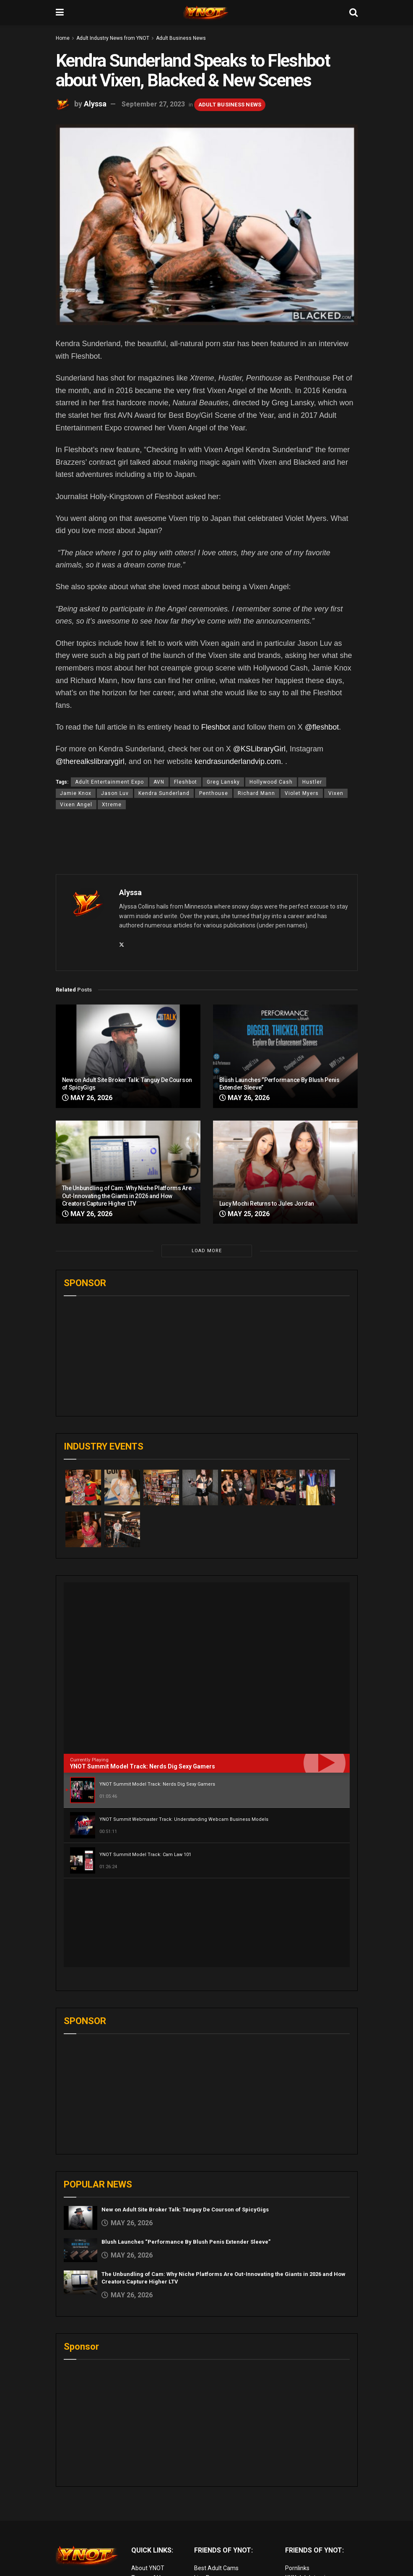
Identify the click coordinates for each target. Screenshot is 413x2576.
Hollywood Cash (271, 782)
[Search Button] (353, 12)
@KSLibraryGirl (259, 749)
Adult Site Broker (307, 2498)
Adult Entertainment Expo (109, 782)
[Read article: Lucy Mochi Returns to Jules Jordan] (285, 1172)
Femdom (297, 2507)
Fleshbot (215, 727)
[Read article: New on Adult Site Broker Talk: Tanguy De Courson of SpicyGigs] (128, 1056)
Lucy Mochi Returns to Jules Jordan (266, 1203)
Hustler (312, 782)
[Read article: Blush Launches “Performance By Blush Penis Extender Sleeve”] (285, 1056)
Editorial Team (150, 2507)
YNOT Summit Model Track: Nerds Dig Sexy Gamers (142, 1766)
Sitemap (142, 2526)
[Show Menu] (60, 12)
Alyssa (95, 103)
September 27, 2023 (153, 104)
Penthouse (213, 793)
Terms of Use (149, 2488)
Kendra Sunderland (164, 793)
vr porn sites (210, 2526)
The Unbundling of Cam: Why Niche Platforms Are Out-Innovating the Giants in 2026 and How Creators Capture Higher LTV (127, 1195)
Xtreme (112, 805)
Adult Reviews (213, 2498)
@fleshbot (322, 727)
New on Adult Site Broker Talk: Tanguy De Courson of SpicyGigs (185, 2121)
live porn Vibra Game (312, 2554)
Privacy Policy (149, 2498)
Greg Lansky (223, 782)
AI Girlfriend (300, 2545)
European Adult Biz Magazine (233, 2535)
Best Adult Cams (216, 2479)
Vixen (335, 793)
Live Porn (206, 2488)
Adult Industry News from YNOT (112, 38)
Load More (207, 1250)
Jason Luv (115, 793)
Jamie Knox (75, 793)
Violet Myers (302, 793)
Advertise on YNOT (156, 2517)
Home (63, 38)
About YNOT (147, 2479)
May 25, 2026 (244, 1214)
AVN (158, 782)
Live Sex (296, 2526)
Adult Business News (181, 38)
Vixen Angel (76, 805)
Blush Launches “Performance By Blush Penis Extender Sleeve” (185, 2153)
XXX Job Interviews (310, 2488)
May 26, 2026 (87, 1098)
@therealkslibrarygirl (90, 761)
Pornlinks (297, 2479)
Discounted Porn (216, 2517)
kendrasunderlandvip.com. (239, 761)
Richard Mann (256, 793)
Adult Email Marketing (223, 2507)
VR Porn (296, 2535)
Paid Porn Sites (305, 2517)
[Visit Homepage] (206, 12)
